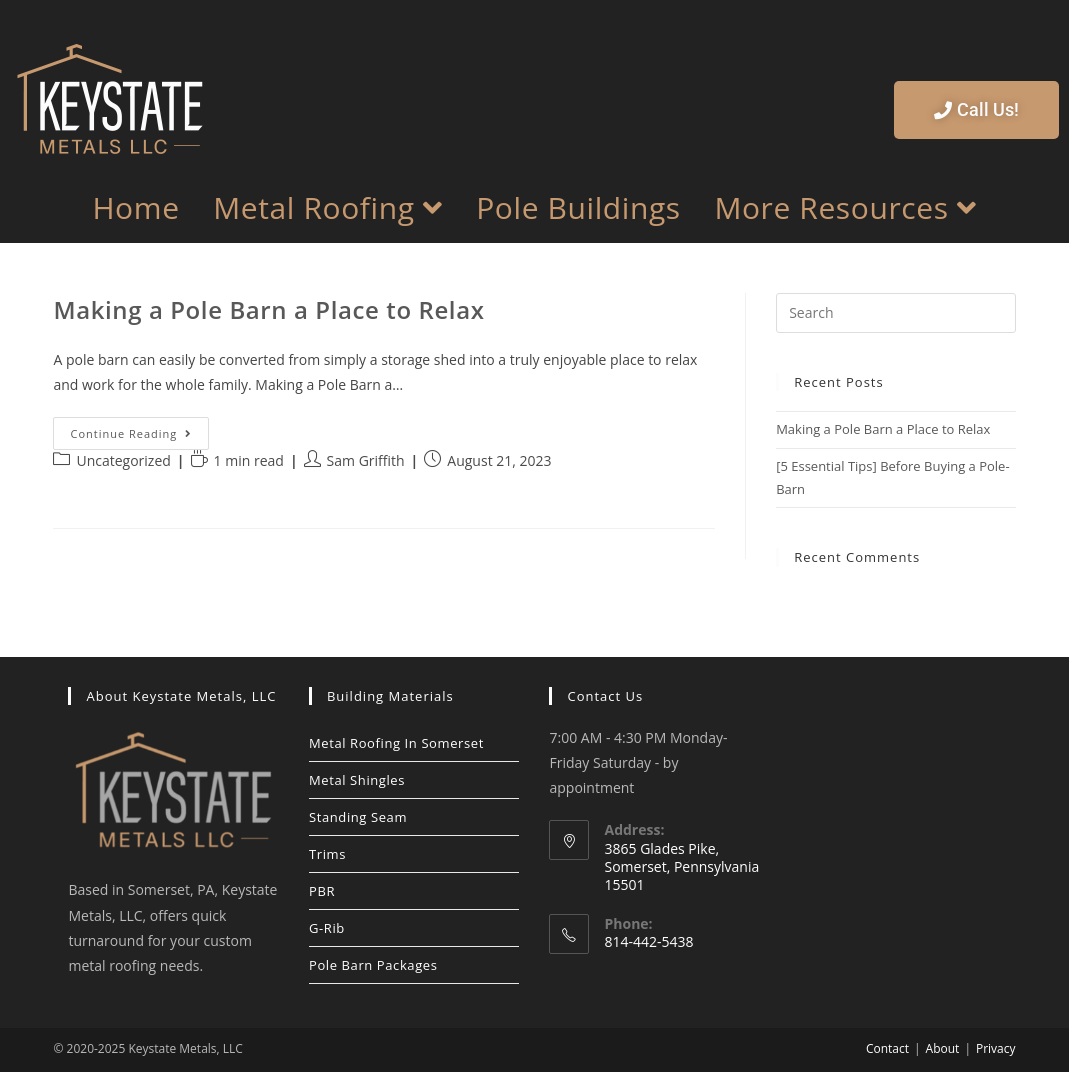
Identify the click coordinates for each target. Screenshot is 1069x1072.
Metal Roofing (327, 207)
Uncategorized (123, 460)
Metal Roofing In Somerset (396, 743)
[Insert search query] (895, 313)
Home (135, 208)
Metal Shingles (357, 780)
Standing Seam (358, 817)
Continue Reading (139, 429)
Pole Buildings (578, 208)
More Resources (845, 207)
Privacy (996, 1048)
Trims (327, 854)
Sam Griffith (366, 460)
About (943, 1048)
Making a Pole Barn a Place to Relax (268, 309)
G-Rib (327, 928)
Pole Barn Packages (373, 965)
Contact (887, 1048)
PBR (322, 891)
